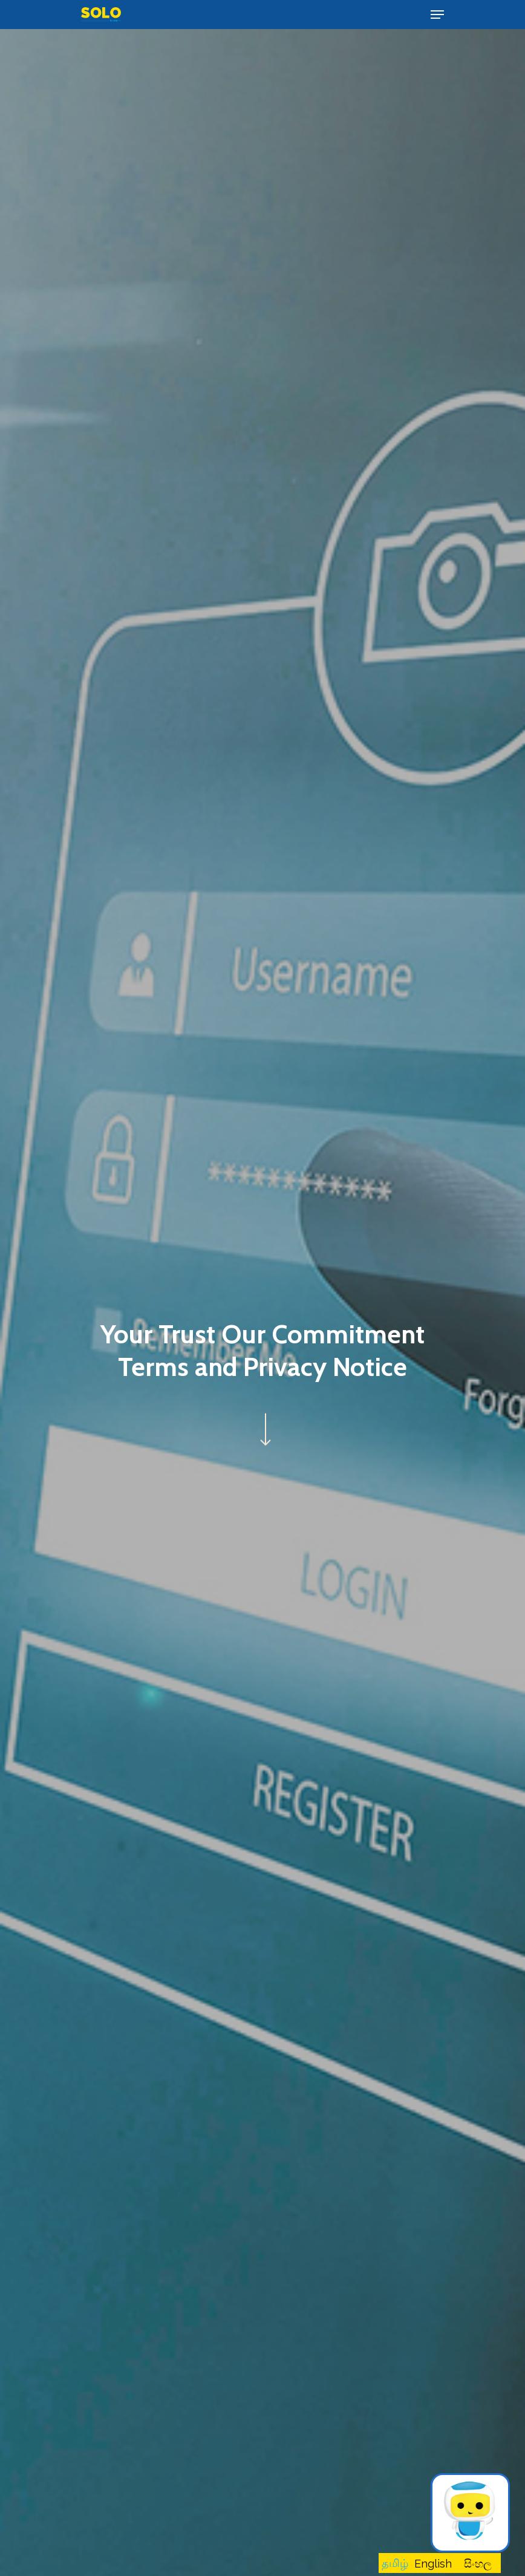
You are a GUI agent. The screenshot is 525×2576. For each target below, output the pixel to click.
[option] (433, 2563)
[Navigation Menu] (437, 14)
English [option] (433, 2563)
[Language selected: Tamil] (440, 2563)
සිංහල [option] (478, 2563)
